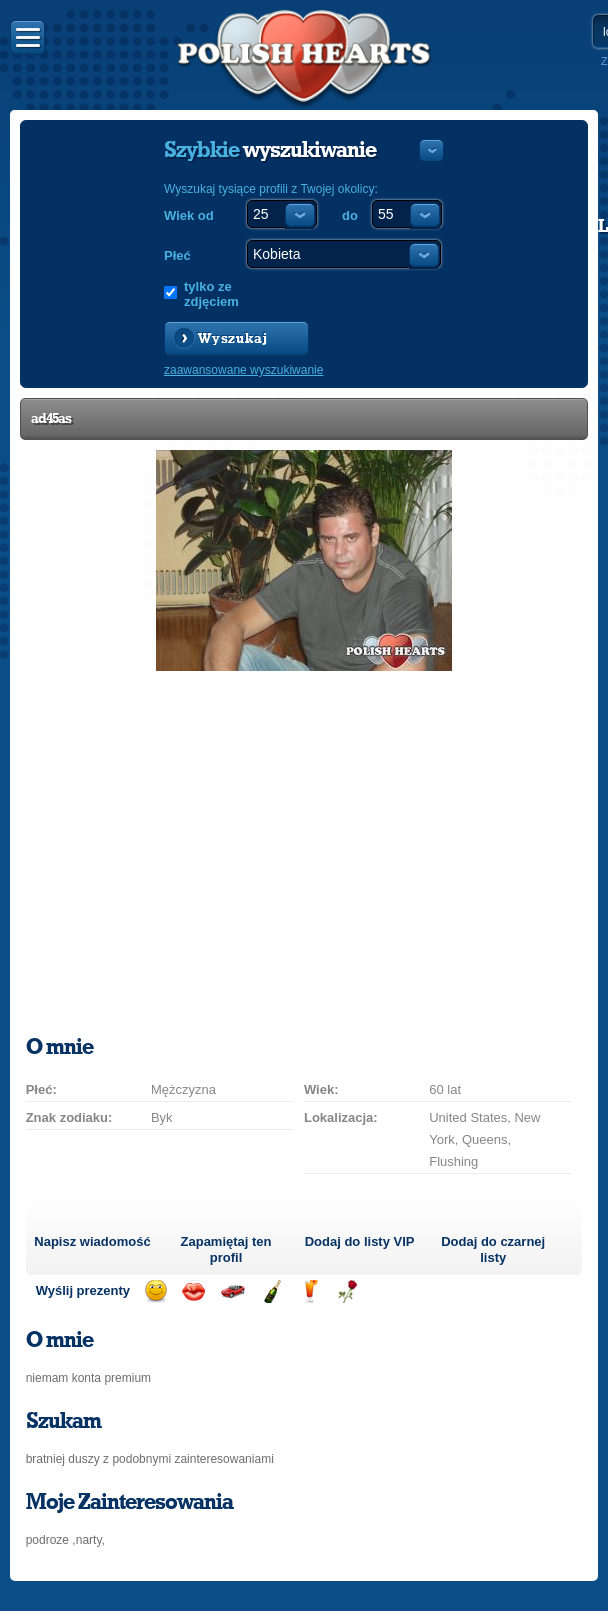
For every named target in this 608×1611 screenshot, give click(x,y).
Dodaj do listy (360, 1241)
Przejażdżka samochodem (232, 1291)
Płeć (177, 255)
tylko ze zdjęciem (211, 294)
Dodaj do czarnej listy (493, 1249)
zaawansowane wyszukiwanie (243, 370)
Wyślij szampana (271, 1291)
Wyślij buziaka (193, 1291)
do (350, 215)
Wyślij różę (347, 1291)
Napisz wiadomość (92, 1241)
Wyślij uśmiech (155, 1291)
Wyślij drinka (309, 1291)
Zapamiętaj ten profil (226, 1249)
